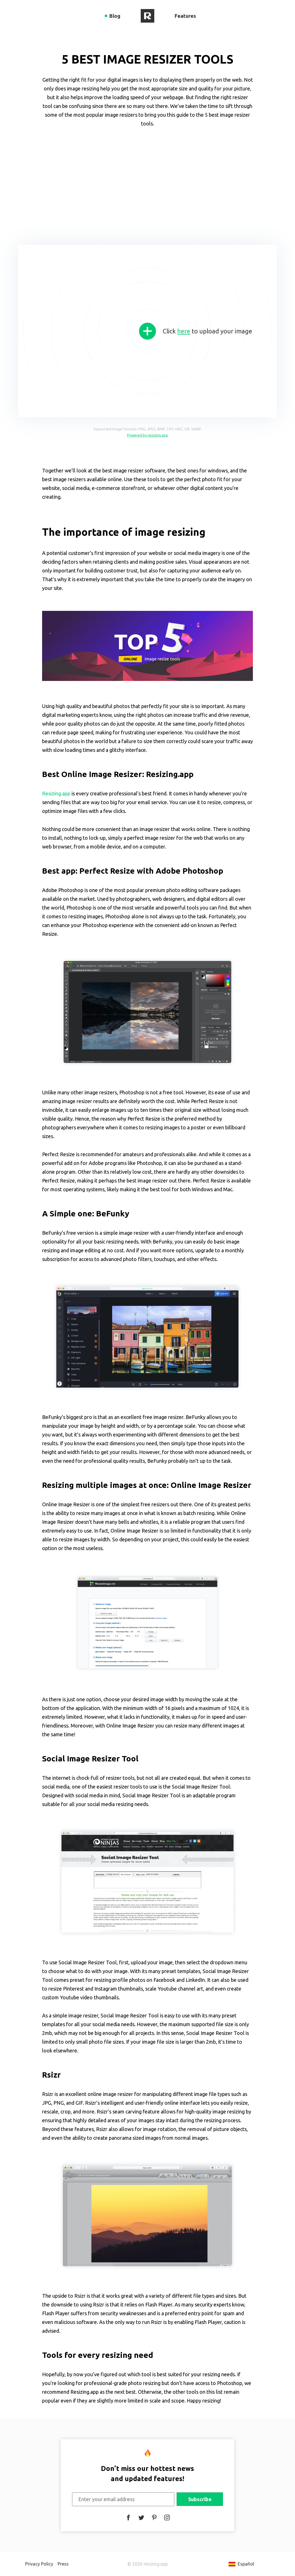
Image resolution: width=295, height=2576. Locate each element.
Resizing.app (56, 793)
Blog (114, 16)
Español (246, 2563)
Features (185, 16)
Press (63, 2563)
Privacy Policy (39, 2563)
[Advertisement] (147, 184)
